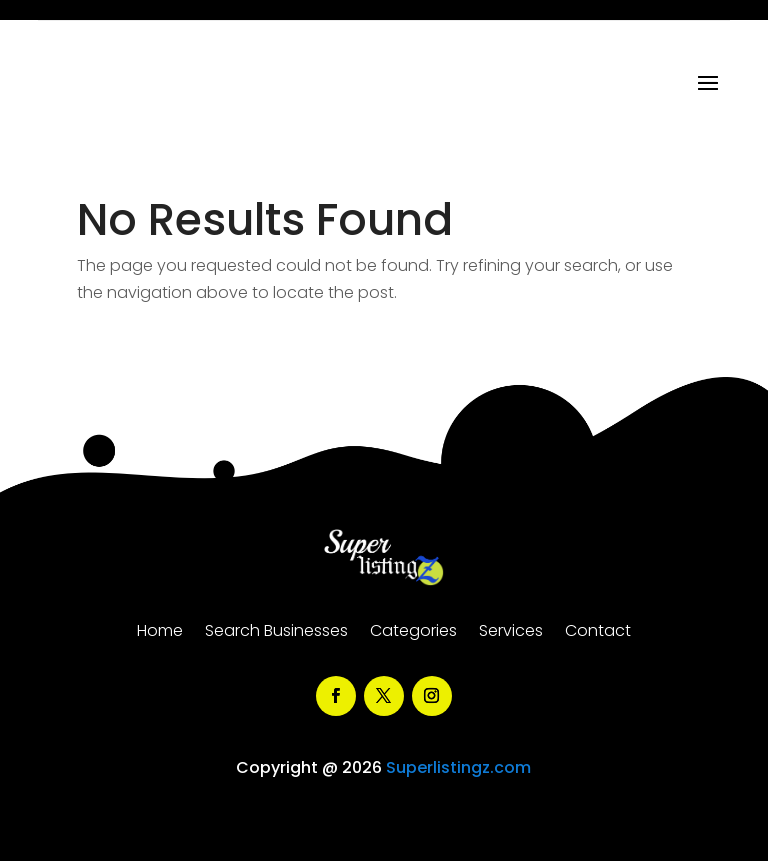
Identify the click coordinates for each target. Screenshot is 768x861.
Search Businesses (276, 633)
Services (511, 633)
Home (160, 633)
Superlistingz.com (458, 767)
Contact (598, 633)
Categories (413, 633)
